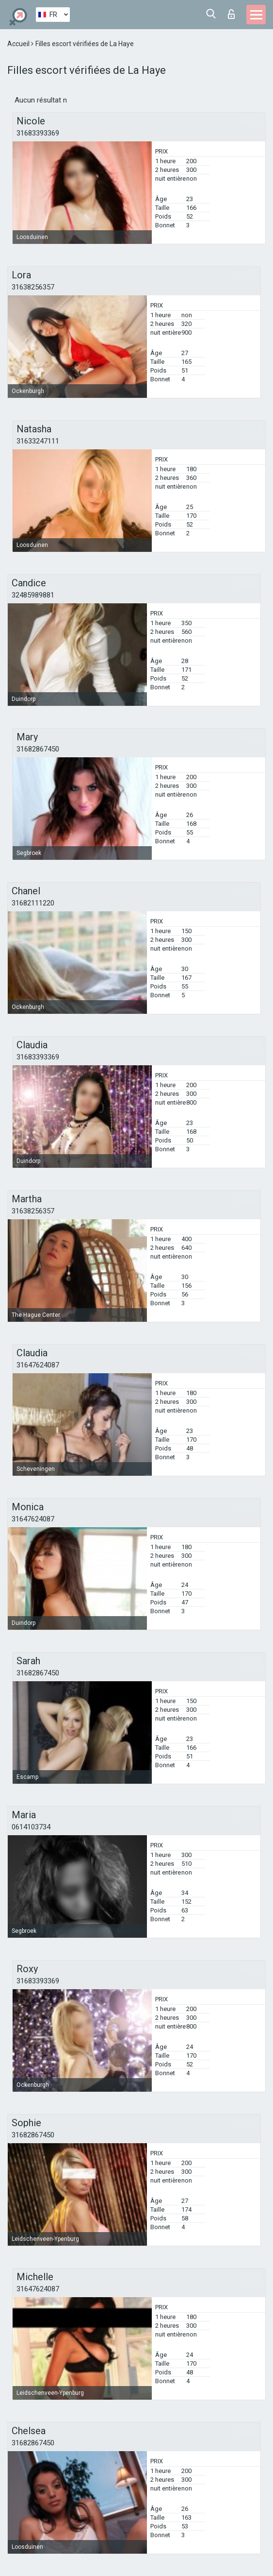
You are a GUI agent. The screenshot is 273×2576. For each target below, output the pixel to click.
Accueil (19, 44)
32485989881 (33, 595)
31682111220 (33, 903)
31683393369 (37, 133)
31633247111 (37, 441)
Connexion (231, 14)
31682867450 (37, 749)
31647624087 (37, 1365)
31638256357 (33, 287)
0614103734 (31, 1827)
